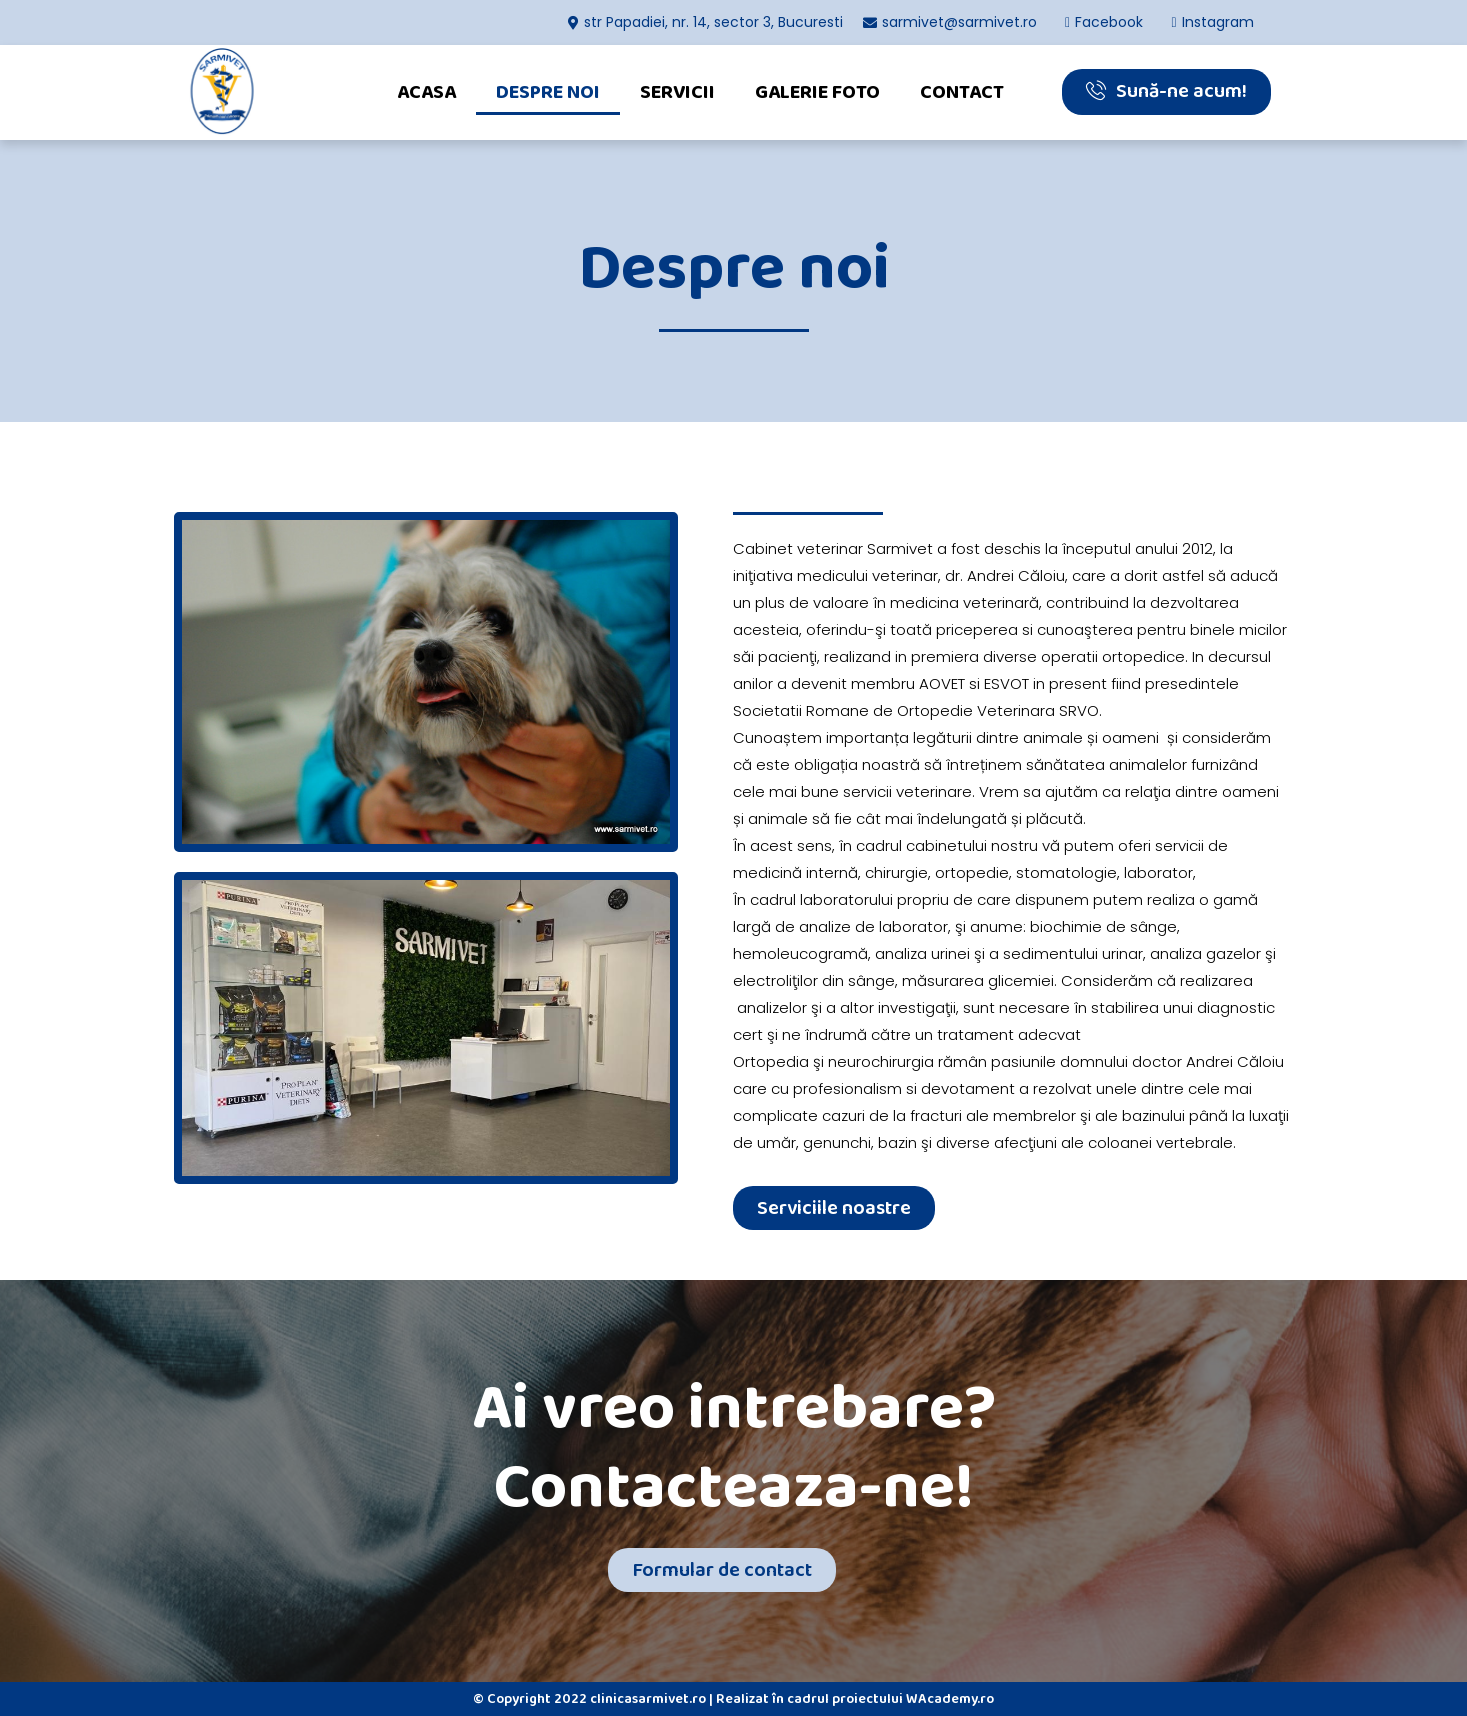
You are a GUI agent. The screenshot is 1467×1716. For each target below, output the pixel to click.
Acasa (426, 92)
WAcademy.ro (950, 1699)
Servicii (677, 92)
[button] (1166, 92)
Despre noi (548, 92)
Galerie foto (817, 92)
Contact (962, 92)
